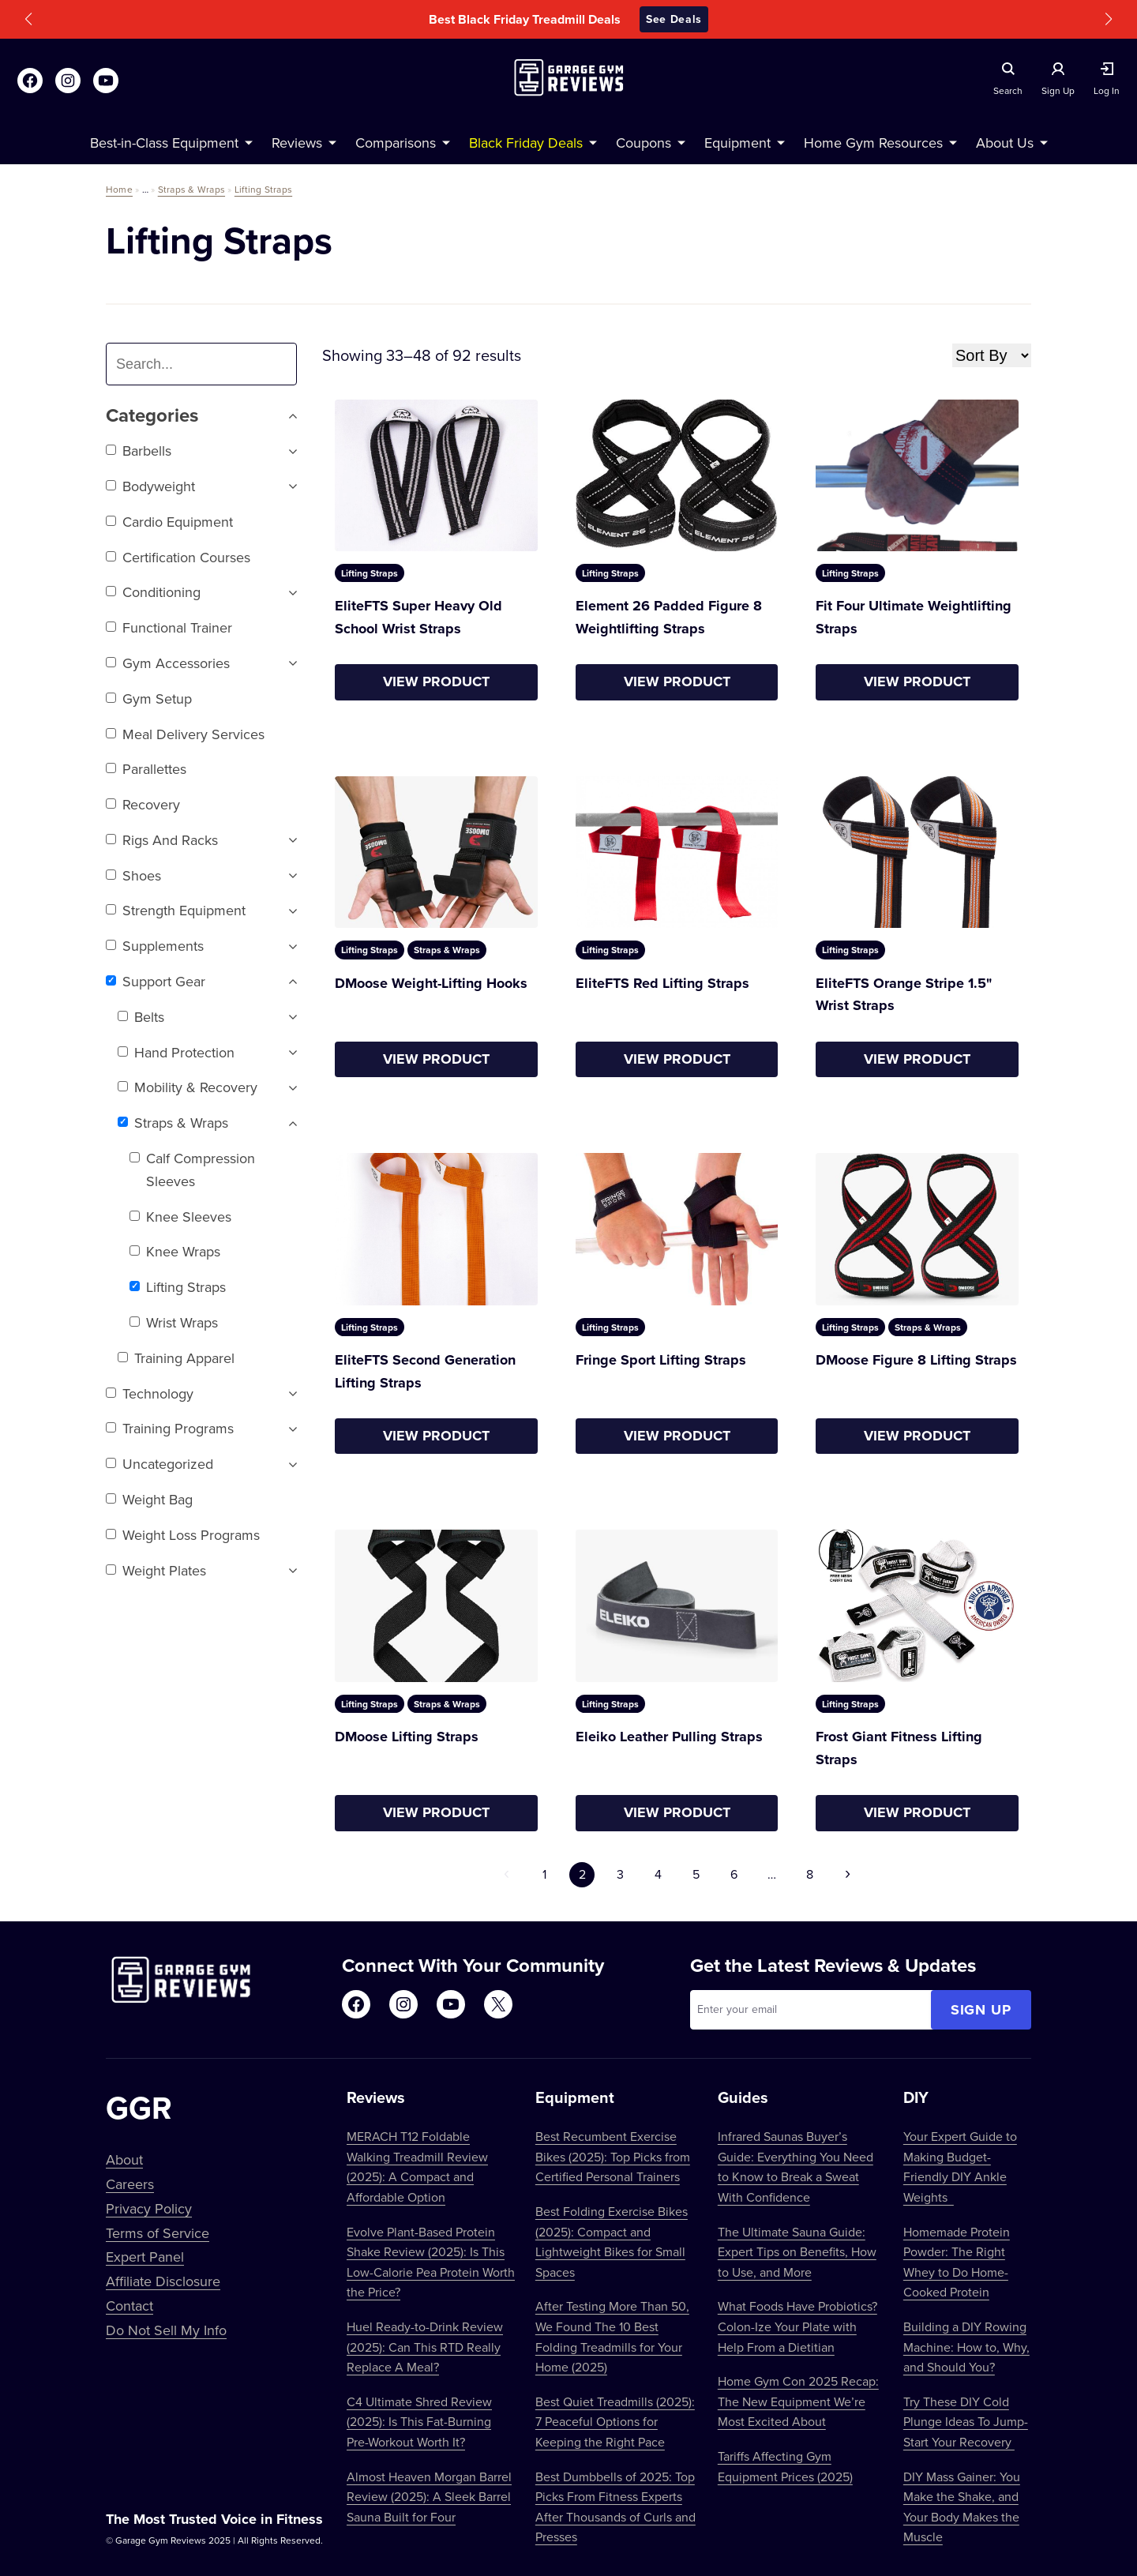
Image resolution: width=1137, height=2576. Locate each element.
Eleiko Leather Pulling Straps (669, 1736)
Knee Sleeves (180, 1216)
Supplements (155, 946)
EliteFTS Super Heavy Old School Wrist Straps (418, 617)
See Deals (674, 19)
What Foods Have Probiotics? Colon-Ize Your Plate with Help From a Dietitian (797, 2326)
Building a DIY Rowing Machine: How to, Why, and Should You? (966, 2346)
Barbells (138, 450)
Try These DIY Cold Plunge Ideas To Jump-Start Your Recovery (965, 2421)
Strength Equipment (176, 910)
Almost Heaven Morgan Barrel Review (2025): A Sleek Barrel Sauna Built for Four (429, 2496)
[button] (28, 19)
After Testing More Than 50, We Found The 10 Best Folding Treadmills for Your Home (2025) (612, 2336)
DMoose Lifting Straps (406, 1736)
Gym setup (149, 698)
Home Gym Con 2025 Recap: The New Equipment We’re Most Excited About (798, 2401)
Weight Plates (156, 1570)
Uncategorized (159, 1464)
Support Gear (155, 981)
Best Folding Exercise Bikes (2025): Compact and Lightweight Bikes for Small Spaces (611, 2241)
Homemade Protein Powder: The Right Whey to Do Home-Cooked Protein (956, 2262)
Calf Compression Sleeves (192, 1169)
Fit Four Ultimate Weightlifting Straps (913, 617)
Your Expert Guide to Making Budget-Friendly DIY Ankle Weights (960, 2166)
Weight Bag (149, 1499)
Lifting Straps (263, 189)
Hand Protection (176, 1052)
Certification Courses (178, 557)
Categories (201, 415)
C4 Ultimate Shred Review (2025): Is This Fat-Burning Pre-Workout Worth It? (419, 2421)
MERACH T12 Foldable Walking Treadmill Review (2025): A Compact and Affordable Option (417, 2166)
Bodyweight (150, 486)
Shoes (133, 875)
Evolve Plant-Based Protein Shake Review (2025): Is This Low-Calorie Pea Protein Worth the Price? (431, 2262)
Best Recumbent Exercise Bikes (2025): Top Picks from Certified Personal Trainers (612, 2156)
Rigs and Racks (162, 840)
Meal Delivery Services (185, 734)
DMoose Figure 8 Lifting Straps (916, 1360)
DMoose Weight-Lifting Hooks (431, 983)
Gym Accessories (168, 663)
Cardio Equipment (169, 521)
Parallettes (146, 769)
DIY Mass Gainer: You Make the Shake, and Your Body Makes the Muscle (961, 2507)
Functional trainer (169, 627)
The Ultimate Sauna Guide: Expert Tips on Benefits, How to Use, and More (797, 2252)
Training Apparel (176, 1358)
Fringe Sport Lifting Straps (661, 1360)
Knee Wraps (174, 1251)
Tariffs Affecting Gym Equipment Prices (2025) (785, 2466)
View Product (436, 681)
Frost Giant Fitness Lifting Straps (899, 1748)
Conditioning (153, 592)
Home (119, 189)
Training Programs (170, 1428)
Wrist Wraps (173, 1322)
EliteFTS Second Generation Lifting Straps (425, 1371)
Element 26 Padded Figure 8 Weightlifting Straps (669, 617)
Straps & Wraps (191, 189)
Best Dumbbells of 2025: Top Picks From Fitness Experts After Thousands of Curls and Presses (615, 2507)
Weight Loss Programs (183, 1535)
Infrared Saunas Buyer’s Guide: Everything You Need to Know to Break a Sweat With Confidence (795, 2166)
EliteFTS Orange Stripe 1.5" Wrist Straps (904, 994)
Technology (149, 1393)
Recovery (143, 804)
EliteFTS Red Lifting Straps (662, 983)
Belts (141, 1017)
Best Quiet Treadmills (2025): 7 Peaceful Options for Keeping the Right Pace (615, 2421)
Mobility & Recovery (187, 1087)
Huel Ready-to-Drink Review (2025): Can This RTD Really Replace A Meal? (425, 2346)
